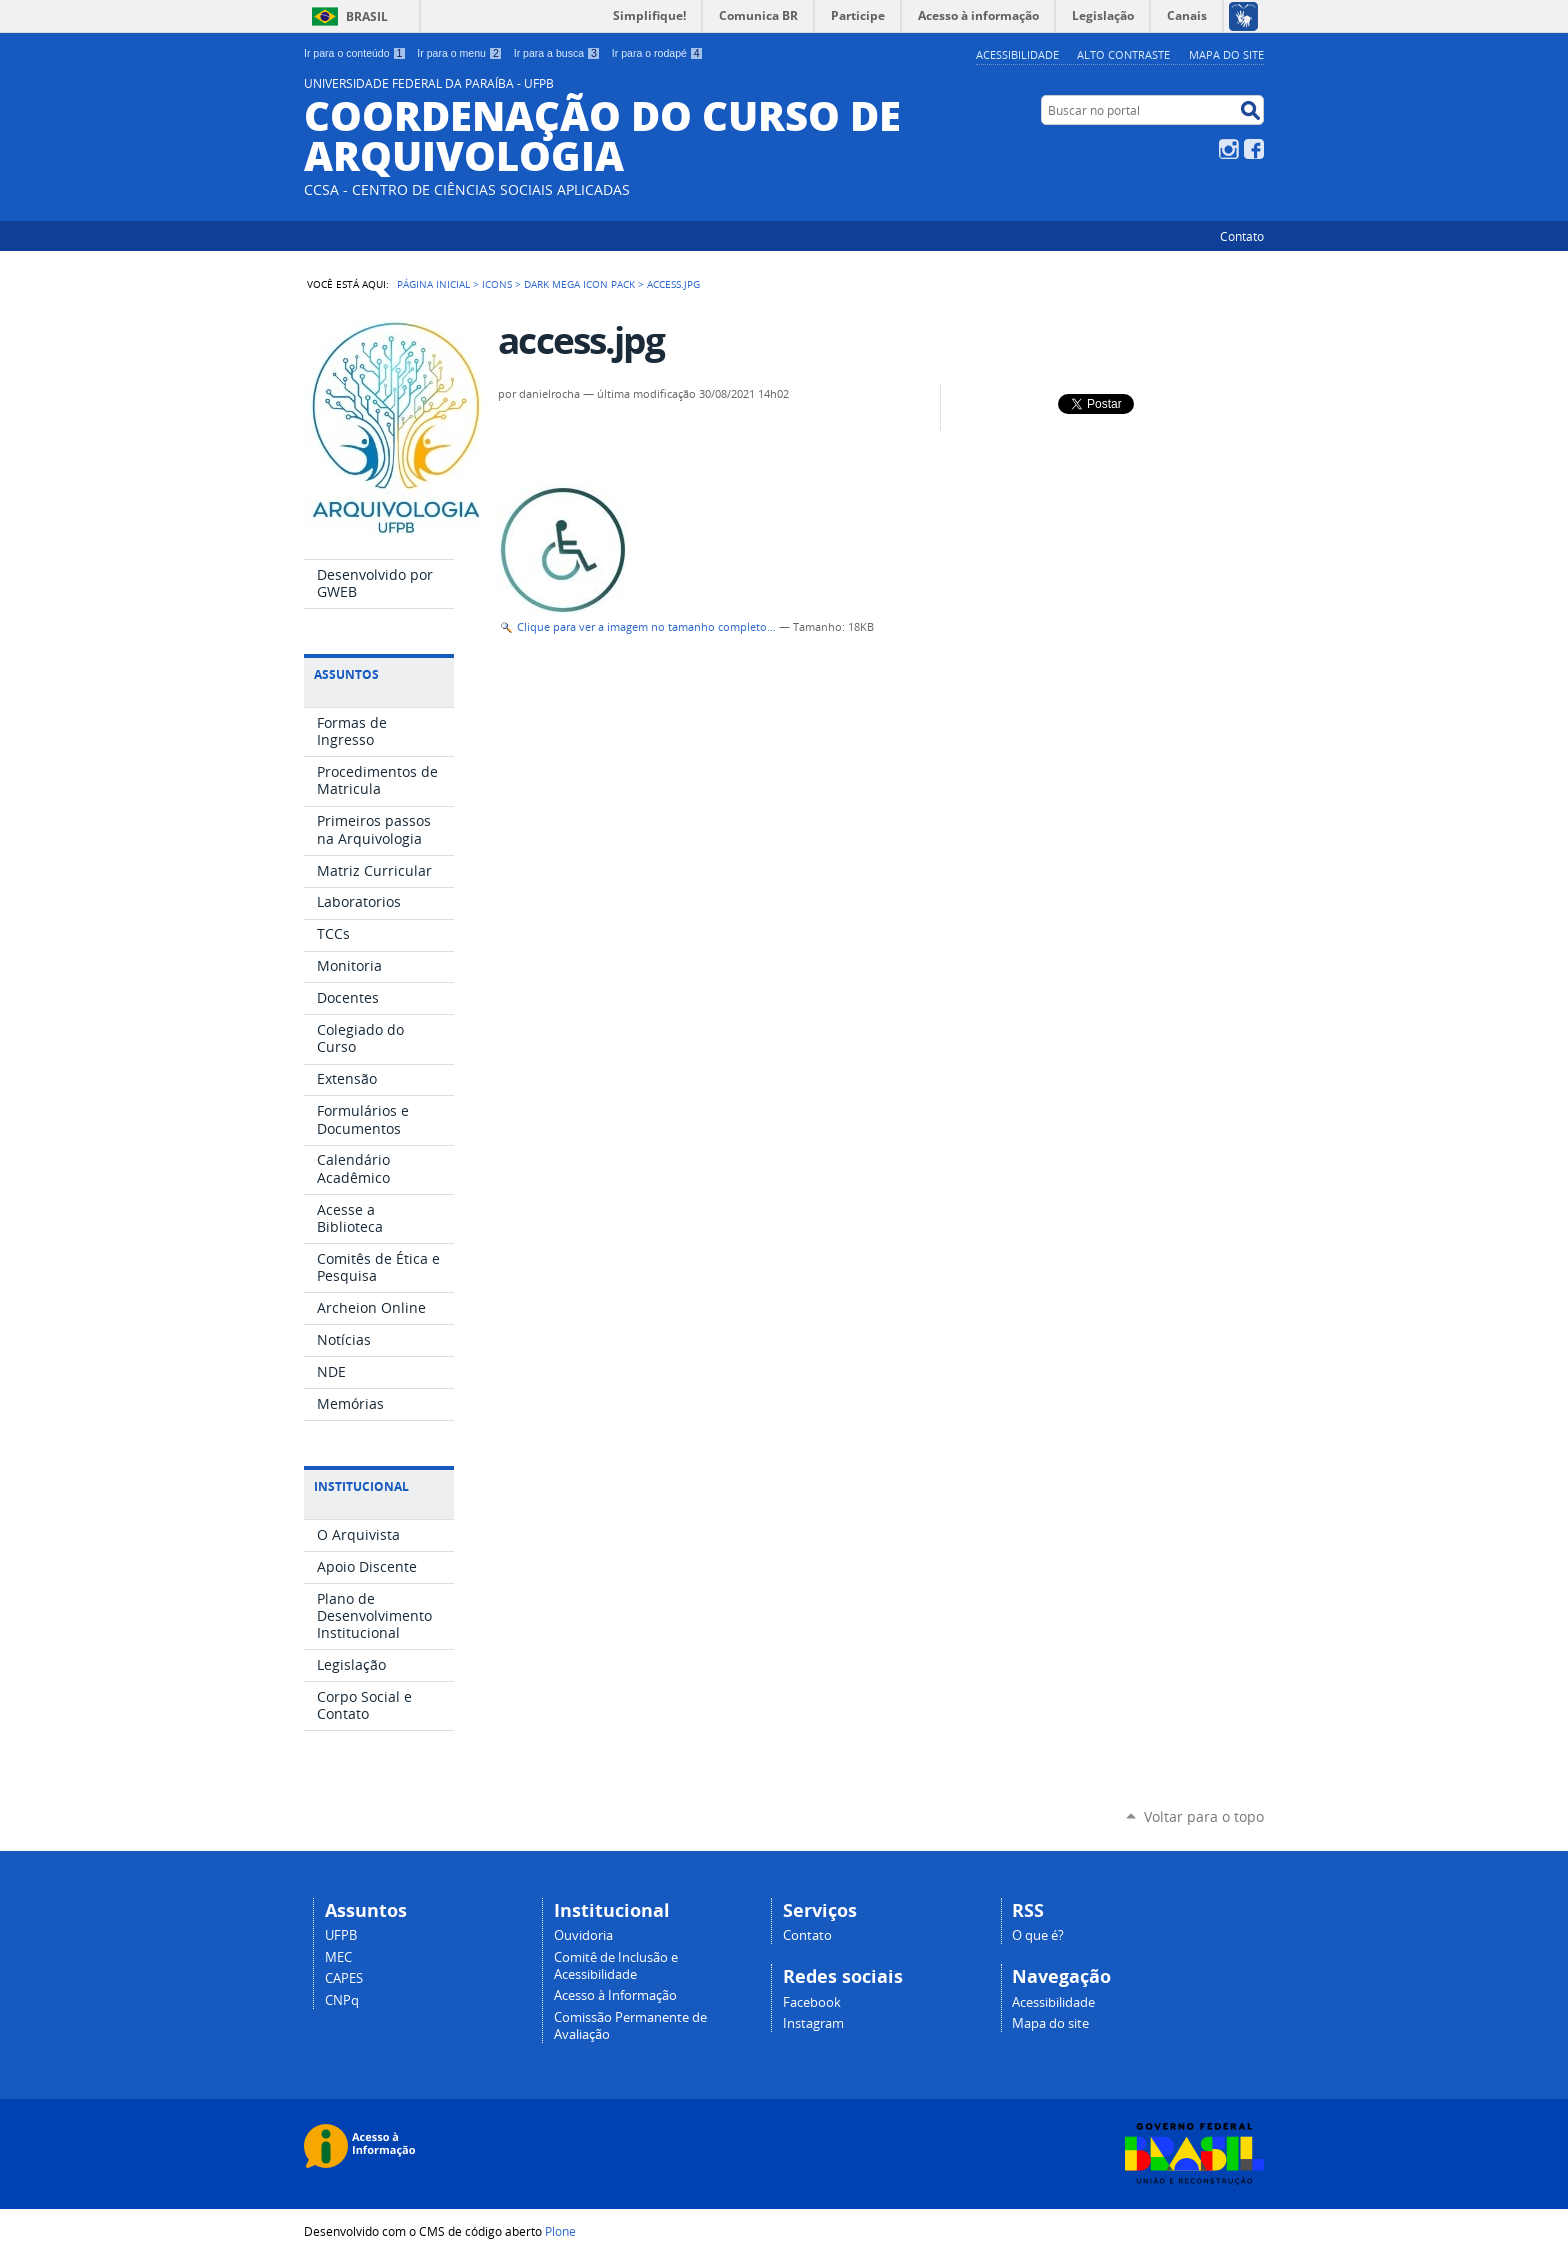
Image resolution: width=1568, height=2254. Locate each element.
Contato (1242, 236)
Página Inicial (433, 284)
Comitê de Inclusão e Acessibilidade (616, 1966)
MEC (338, 1957)
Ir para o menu (459, 53)
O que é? (1038, 1935)
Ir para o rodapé (658, 53)
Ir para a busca (557, 53)
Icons (497, 284)
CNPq (342, 2000)
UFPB (341, 1935)
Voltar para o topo (1204, 1816)
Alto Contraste (1123, 54)
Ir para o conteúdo (355, 53)
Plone (560, 2231)
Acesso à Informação (615, 1995)
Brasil (367, 16)
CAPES (344, 1978)
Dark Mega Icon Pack (579, 284)
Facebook (1254, 149)
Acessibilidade (1017, 54)
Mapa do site (1226, 54)
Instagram (1229, 149)
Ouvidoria (583, 1935)
